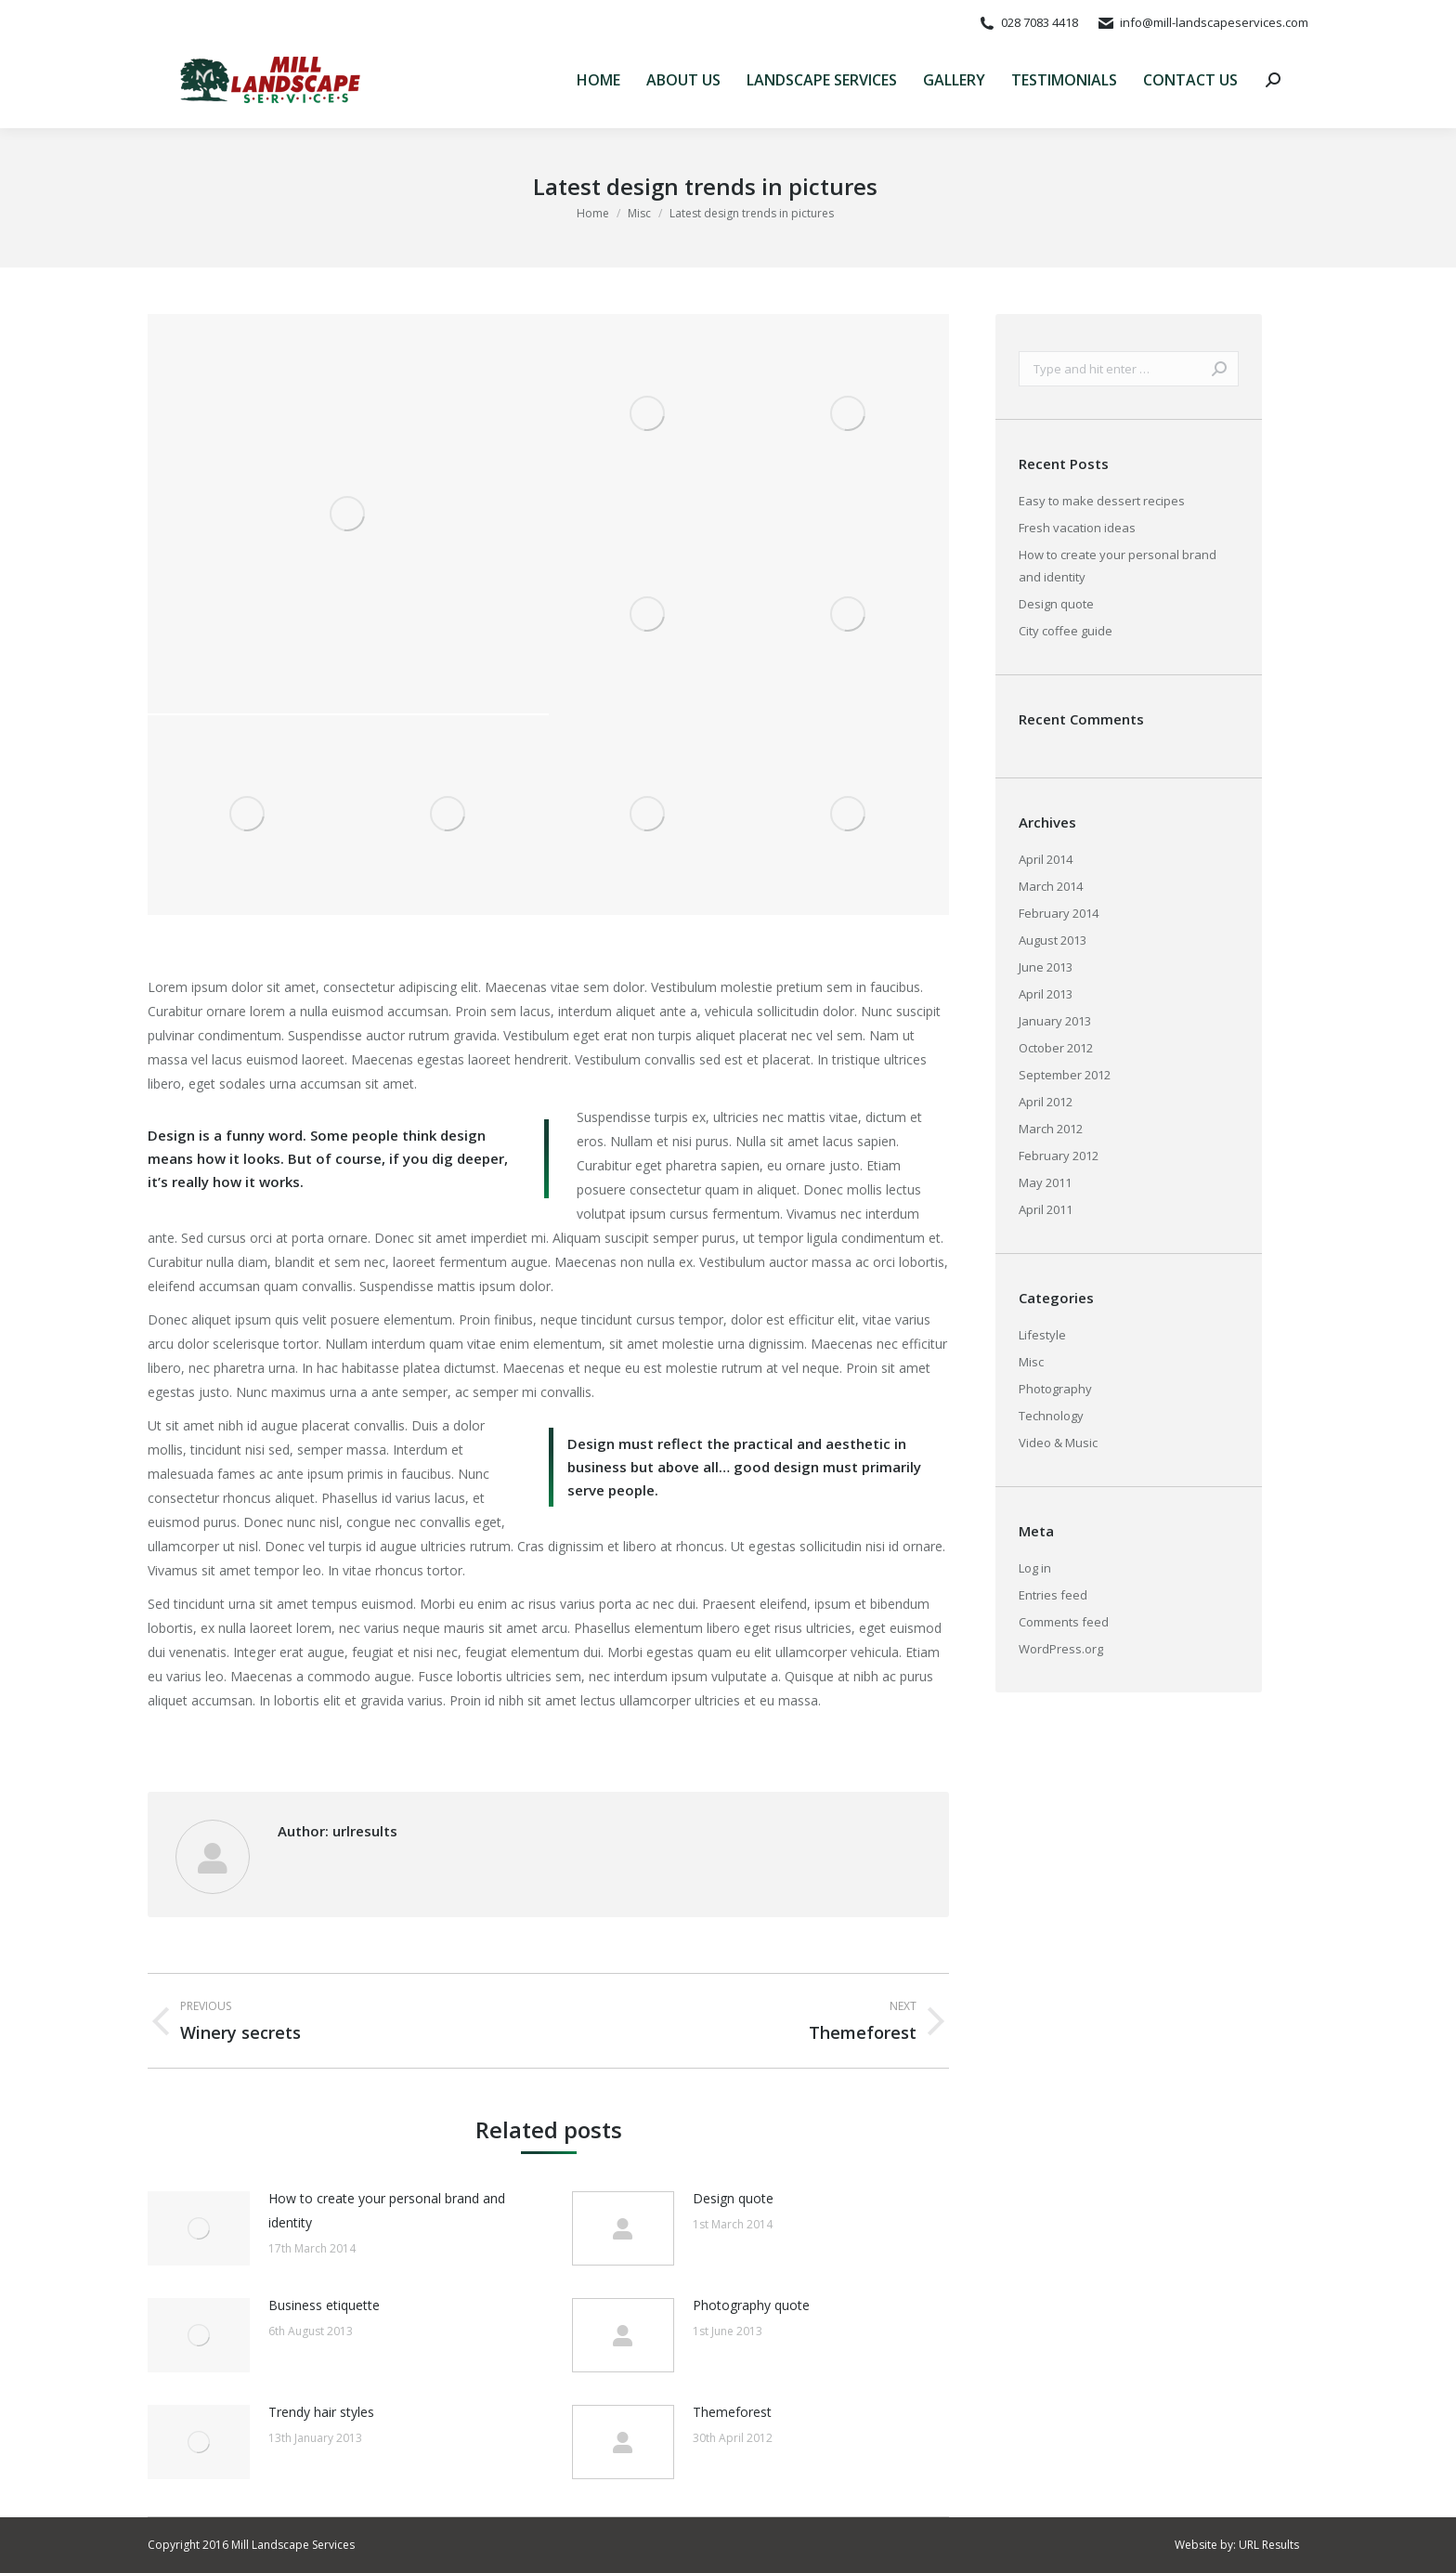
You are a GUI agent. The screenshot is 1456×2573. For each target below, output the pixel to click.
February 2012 (1058, 1155)
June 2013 (1045, 967)
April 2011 (1045, 1209)
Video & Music (1058, 1442)
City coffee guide (1065, 630)
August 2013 (1052, 940)
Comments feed (1064, 1621)
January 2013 (1055, 1020)
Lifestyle (1042, 1334)
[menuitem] (598, 80)
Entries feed (1053, 1595)
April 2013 (1045, 994)
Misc (1031, 1361)
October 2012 (1056, 1047)
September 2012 (1065, 1074)
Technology (1051, 1415)
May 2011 (1045, 1182)
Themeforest (732, 2412)
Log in (1035, 1568)
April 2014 (1045, 859)
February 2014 (1058, 913)
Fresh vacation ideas (1077, 527)
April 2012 (1045, 1101)
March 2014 (1051, 886)
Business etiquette (324, 2305)
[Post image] (199, 2228)
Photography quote (751, 2305)
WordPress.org (1061, 1648)
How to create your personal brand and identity (386, 2210)
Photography (1055, 1388)
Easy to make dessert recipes (1102, 500)
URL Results (1269, 2545)
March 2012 (1051, 1128)
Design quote (733, 2198)
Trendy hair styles (321, 2412)
